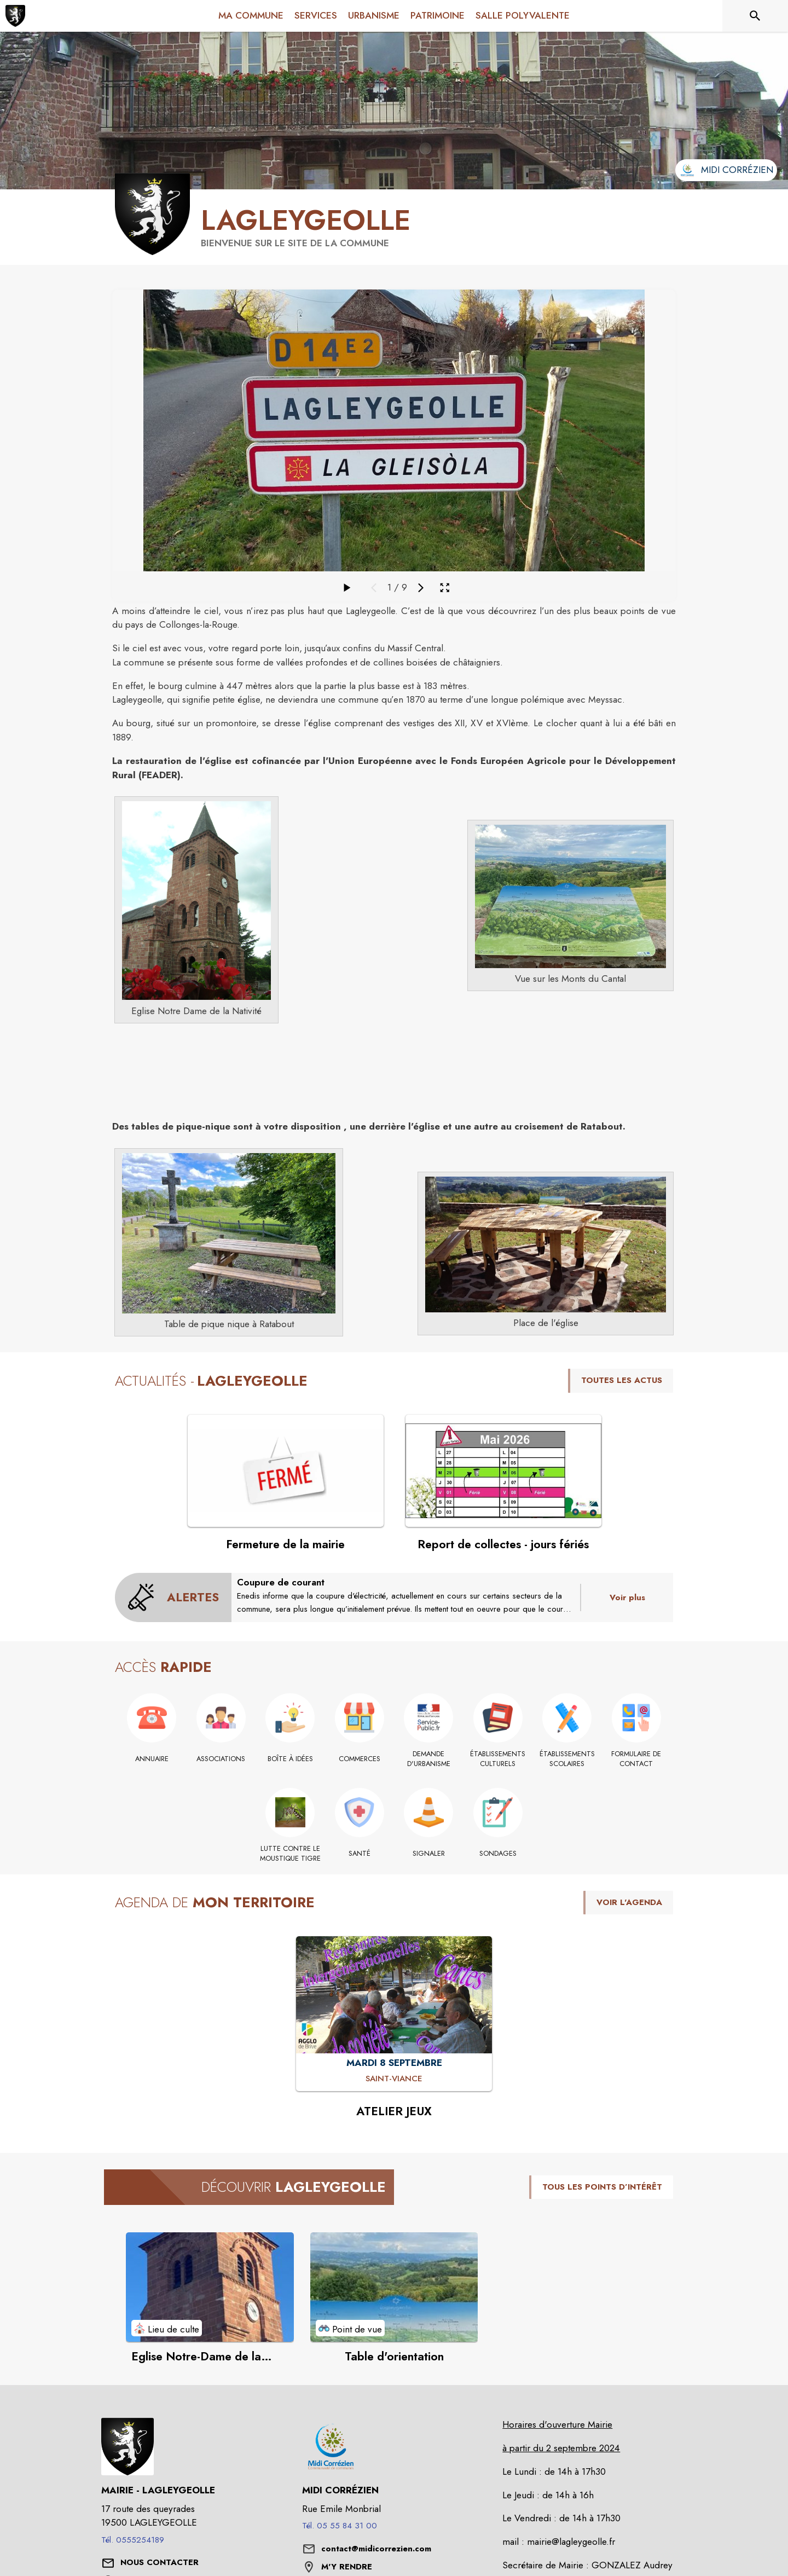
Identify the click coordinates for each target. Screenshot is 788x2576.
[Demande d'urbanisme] (429, 1759)
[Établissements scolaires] (567, 1759)
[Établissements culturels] (498, 1759)
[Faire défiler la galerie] (346, 588)
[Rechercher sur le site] (755, 16)
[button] (196, 900)
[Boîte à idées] (290, 1759)
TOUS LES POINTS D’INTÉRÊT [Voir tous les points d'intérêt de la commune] (602, 2187)
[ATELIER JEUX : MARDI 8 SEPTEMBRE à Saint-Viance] (394, 2079)
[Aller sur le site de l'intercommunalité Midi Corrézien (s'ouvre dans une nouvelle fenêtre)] (726, 170)
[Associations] (221, 1759)
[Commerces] (360, 1759)
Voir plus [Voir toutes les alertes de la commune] (627, 1597)
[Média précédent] (374, 588)
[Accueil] (15, 16)
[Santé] (360, 1854)
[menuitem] (251, 13)
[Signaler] (429, 1854)
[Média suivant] (421, 588)
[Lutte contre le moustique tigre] (290, 1854)
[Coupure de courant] (406, 1596)
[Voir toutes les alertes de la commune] (173, 1597)
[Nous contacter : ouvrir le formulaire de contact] (159, 2562)
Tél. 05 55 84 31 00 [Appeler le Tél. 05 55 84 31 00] (339, 2526)
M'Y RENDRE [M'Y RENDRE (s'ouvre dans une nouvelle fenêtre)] (346, 2567)
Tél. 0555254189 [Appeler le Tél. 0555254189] (132, 2540)
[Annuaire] (152, 1759)
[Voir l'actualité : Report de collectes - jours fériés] (503, 1471)
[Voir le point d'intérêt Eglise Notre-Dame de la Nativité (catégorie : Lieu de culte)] (210, 2287)
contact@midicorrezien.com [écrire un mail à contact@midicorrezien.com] (376, 2549)
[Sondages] (498, 1854)
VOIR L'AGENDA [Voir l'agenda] (629, 1902)
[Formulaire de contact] (637, 1759)
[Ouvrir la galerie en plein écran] (444, 587)
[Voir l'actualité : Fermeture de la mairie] (286, 1471)
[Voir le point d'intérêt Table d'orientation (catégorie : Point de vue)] (394, 2287)
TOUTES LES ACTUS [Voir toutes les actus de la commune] (621, 1380)
